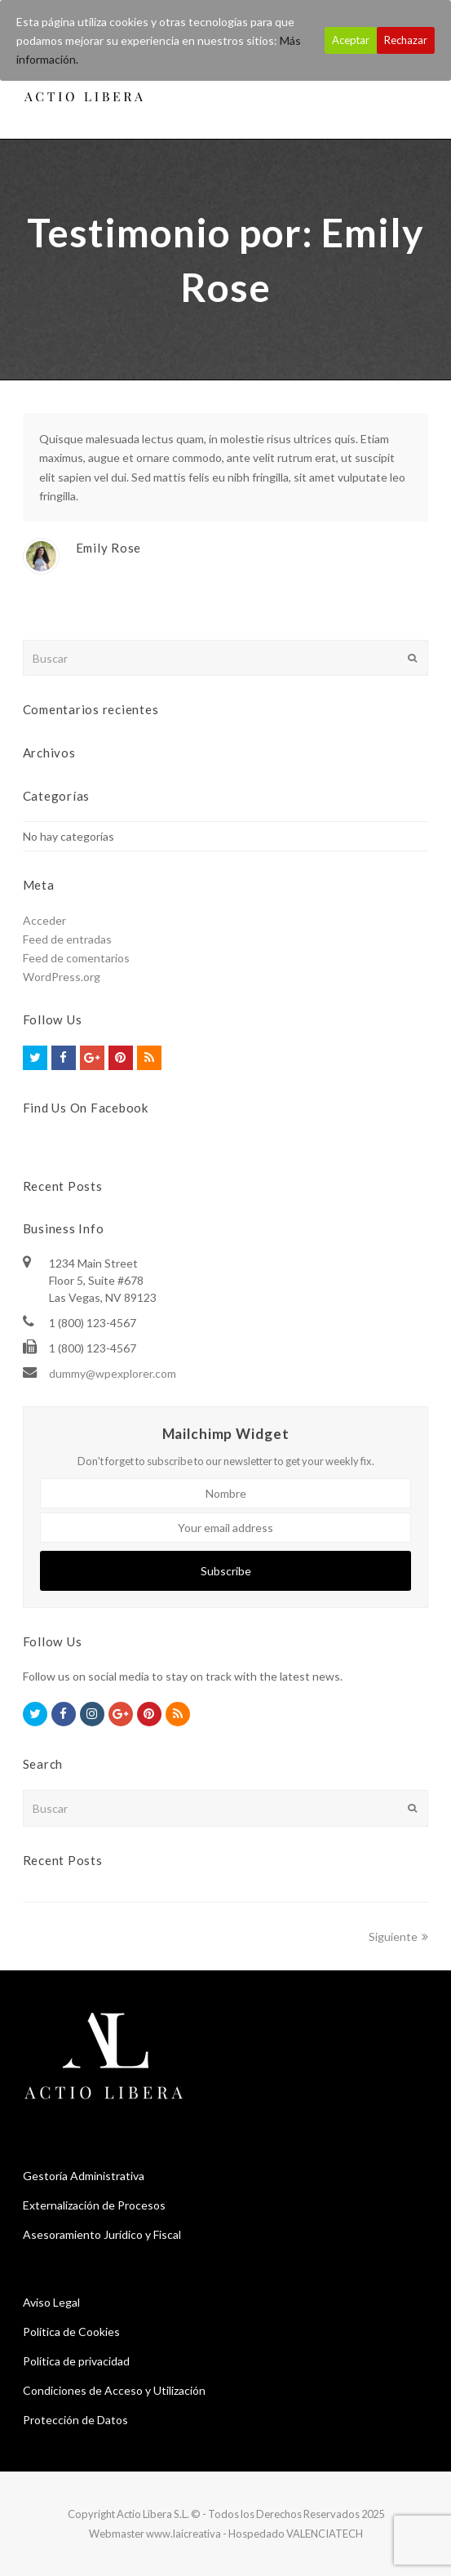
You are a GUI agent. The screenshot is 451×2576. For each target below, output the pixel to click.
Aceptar (350, 40)
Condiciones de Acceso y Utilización (114, 2390)
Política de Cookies (71, 2331)
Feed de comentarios (76, 958)
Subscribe (226, 1571)
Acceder (44, 920)
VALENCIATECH (324, 2533)
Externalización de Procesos (94, 2205)
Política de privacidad (76, 2361)
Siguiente (398, 1936)
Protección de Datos (75, 2420)
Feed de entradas (67, 939)
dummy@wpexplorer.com (112, 1373)
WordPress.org (61, 977)
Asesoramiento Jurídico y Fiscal (102, 2234)
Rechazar (405, 40)
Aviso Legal (51, 2302)
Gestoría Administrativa (83, 2176)
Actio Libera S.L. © (159, 2513)
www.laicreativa (183, 2533)
